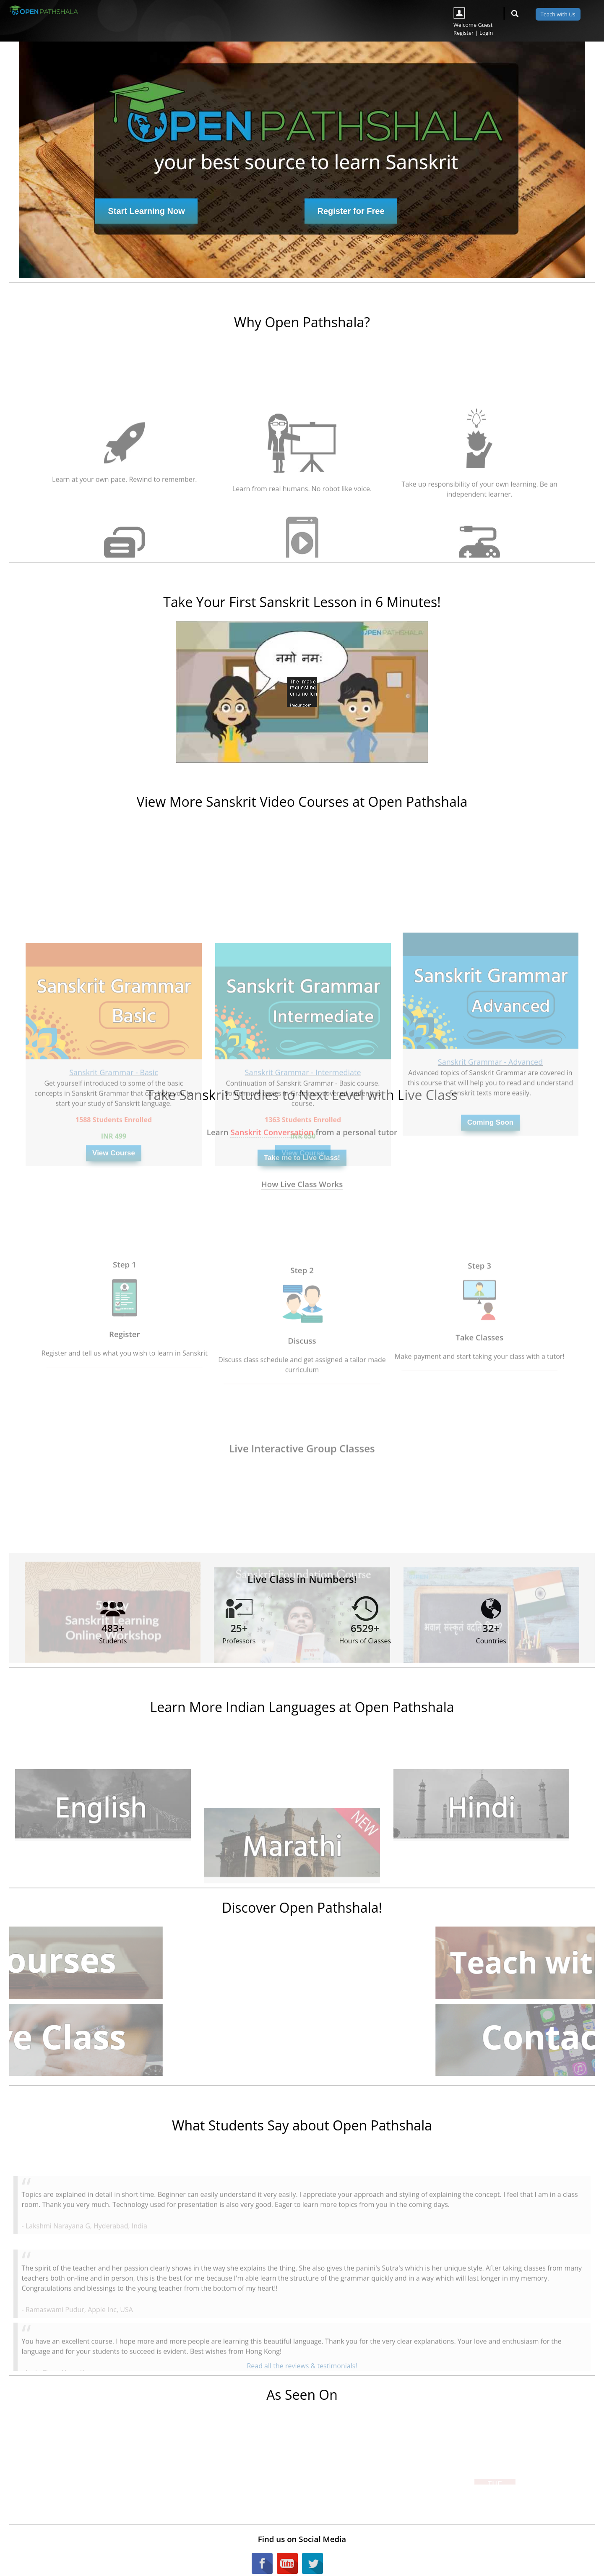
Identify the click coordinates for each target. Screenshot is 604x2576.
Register (463, 33)
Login (486, 33)
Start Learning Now (146, 211)
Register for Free (350, 211)
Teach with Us (558, 14)
